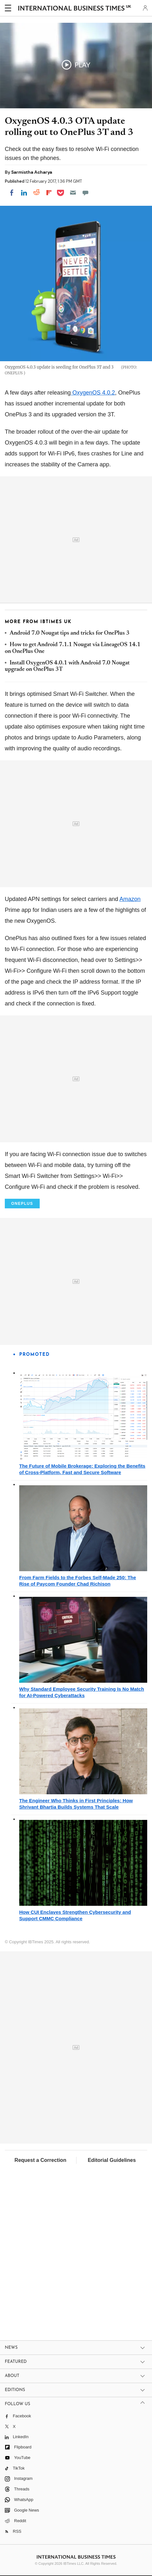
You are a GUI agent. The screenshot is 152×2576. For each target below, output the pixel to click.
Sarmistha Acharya (31, 172)
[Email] (73, 192)
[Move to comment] (85, 192)
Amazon (129, 899)
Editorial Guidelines (112, 2160)
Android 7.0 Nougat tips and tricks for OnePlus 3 (70, 633)
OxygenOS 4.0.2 (93, 392)
